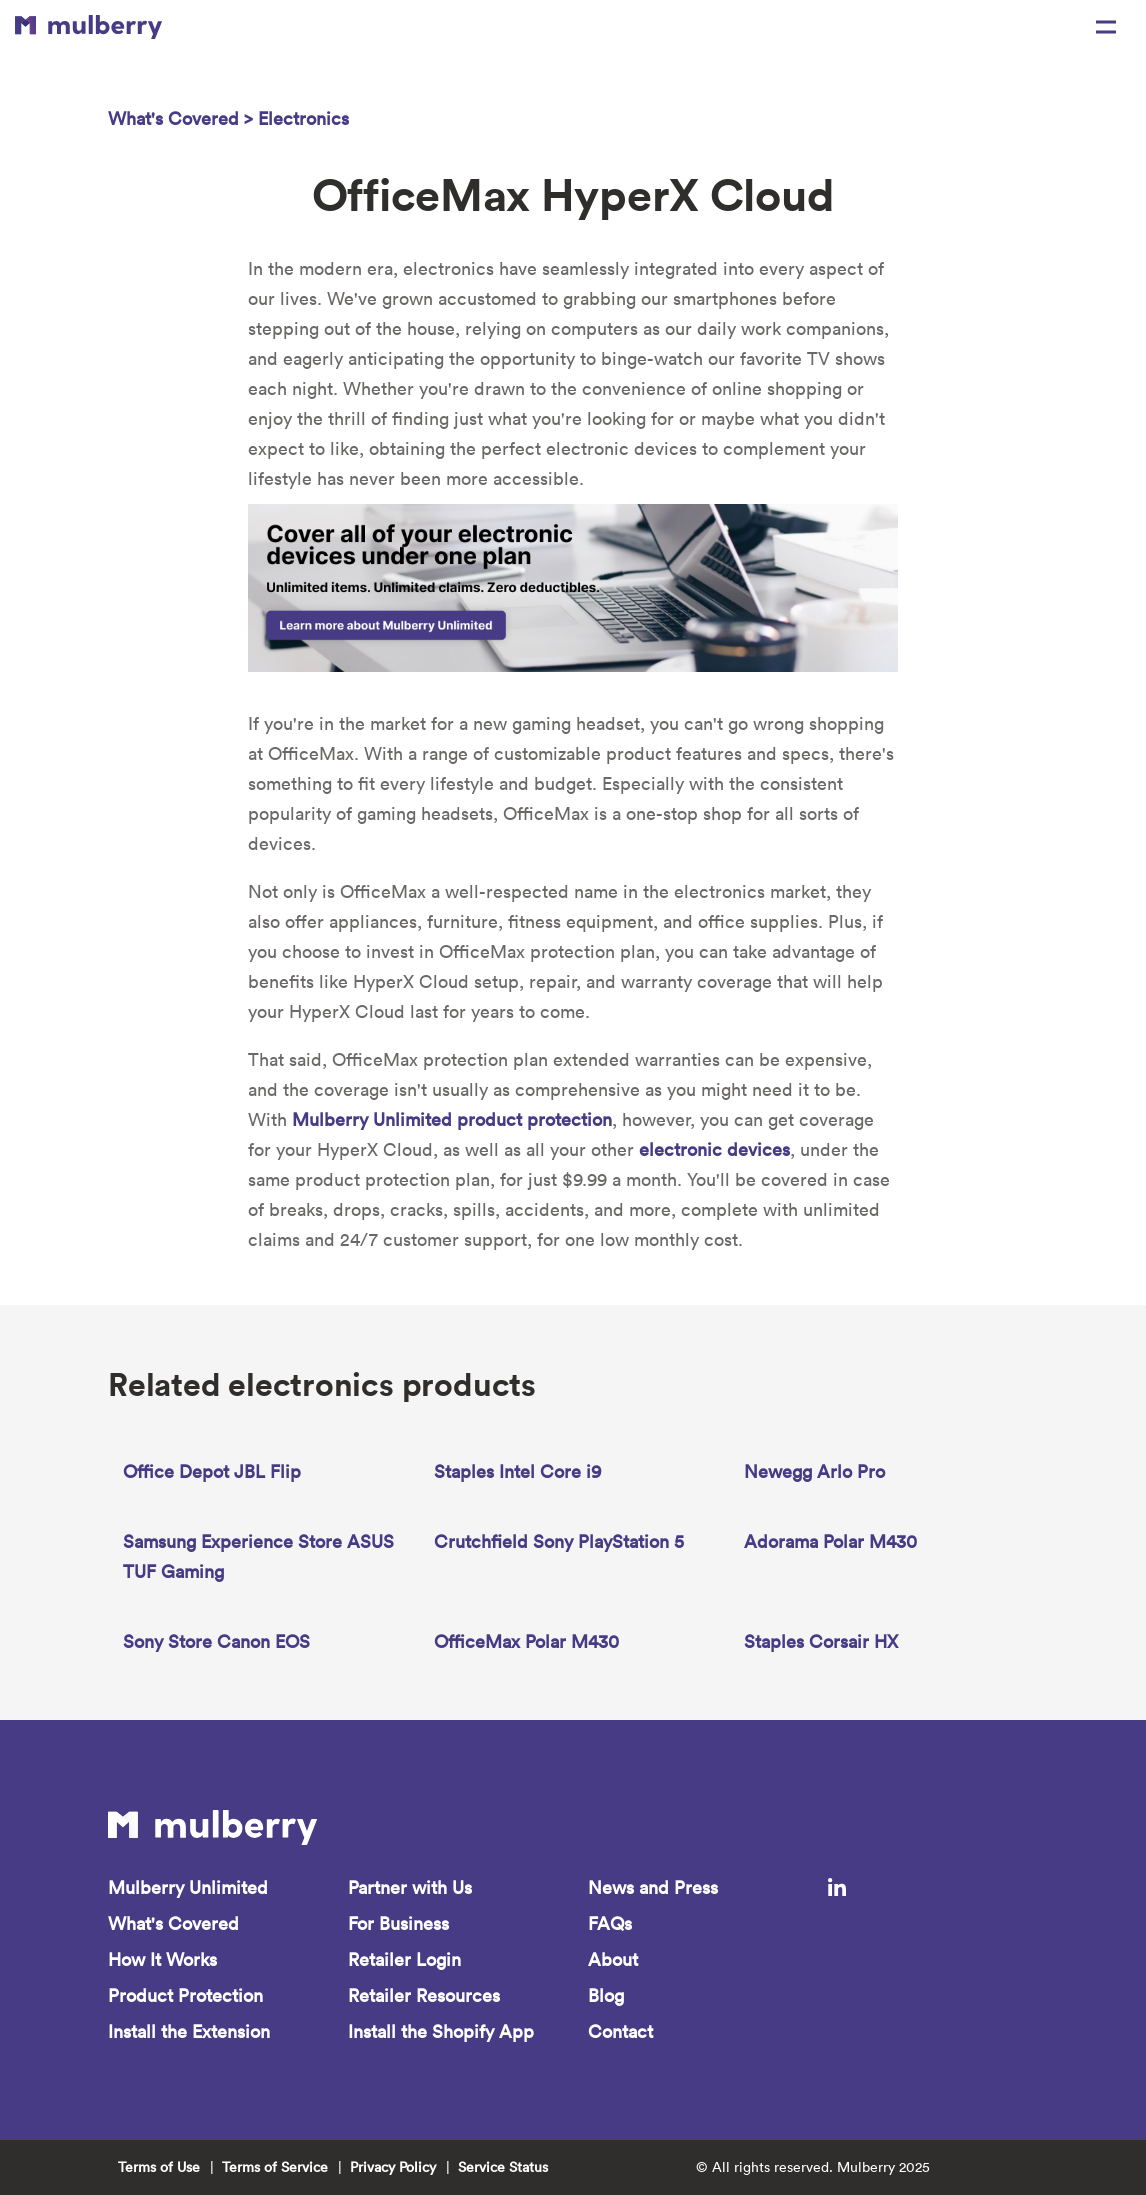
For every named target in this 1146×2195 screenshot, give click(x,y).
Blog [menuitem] (606, 1995)
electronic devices (714, 1149)
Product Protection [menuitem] (185, 1995)
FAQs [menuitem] (610, 1923)
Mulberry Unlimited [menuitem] (188, 1887)
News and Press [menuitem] (653, 1887)
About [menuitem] (613, 1959)
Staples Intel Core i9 (517, 1471)
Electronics (303, 118)
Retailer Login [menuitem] (404, 1959)
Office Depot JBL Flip (212, 1471)
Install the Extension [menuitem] (189, 2031)
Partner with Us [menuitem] (410, 1887)
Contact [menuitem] (620, 2031)
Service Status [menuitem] (503, 2167)
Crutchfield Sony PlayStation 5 (559, 1541)
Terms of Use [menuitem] (159, 2167)
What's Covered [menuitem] (173, 1923)
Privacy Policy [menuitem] (393, 2167)
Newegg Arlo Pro (814, 1471)
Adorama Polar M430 (830, 1541)
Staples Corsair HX (821, 1641)
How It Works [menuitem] (162, 1959)
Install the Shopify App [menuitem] (441, 2031)
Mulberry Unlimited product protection (452, 1119)
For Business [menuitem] (398, 1923)
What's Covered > (183, 118)
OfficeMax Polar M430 (526, 1641)
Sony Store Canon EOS (216, 1641)
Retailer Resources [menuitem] (424, 1995)
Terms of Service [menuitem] (275, 2167)
